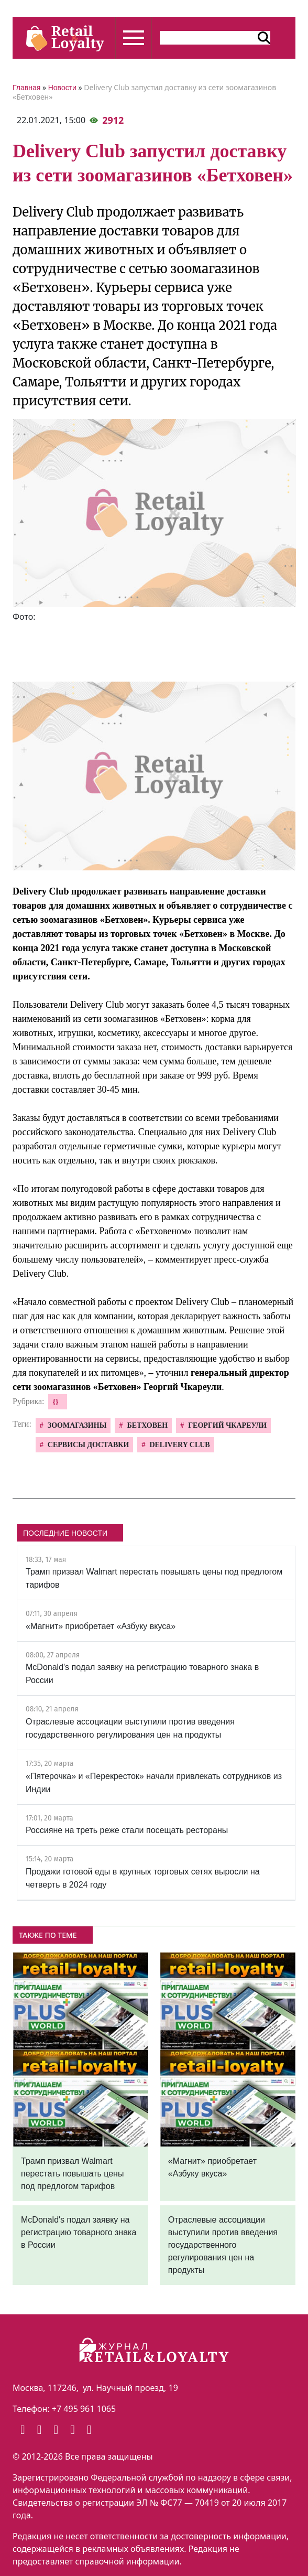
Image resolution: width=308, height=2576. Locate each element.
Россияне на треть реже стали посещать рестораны (127, 1830)
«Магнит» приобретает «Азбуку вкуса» (100, 1626)
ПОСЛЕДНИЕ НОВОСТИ (65, 1533)
